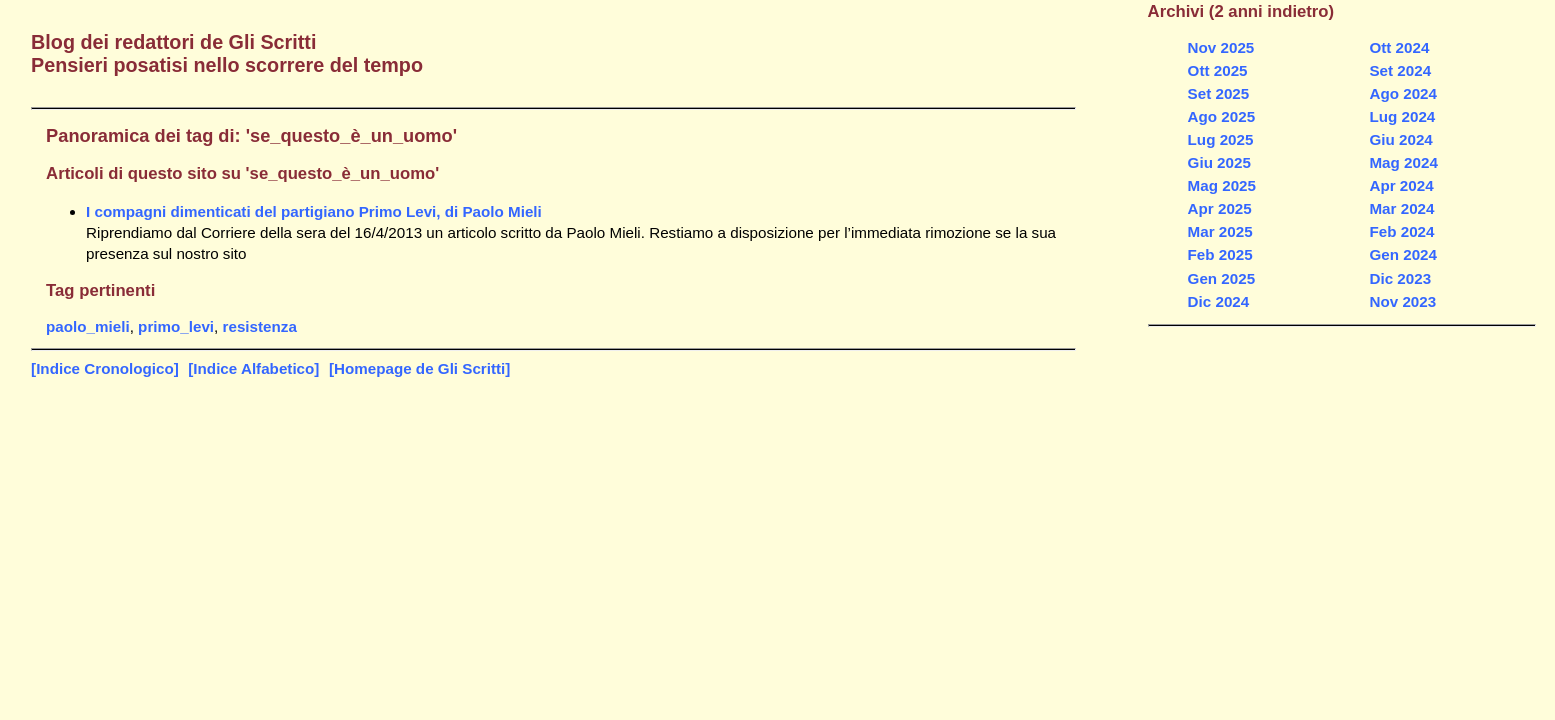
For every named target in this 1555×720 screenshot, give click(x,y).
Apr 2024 (1401, 185)
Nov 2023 (1402, 301)
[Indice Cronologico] (105, 368)
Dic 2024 (1219, 301)
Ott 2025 (1218, 70)
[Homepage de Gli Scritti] (419, 368)
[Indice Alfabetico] (253, 368)
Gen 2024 (1403, 254)
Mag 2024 (1403, 162)
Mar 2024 (1401, 208)
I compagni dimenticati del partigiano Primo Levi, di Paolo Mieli (314, 211)
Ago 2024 (1403, 93)
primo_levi (176, 326)
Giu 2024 (1400, 139)
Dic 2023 (1400, 278)
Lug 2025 (1221, 139)
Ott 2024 (1399, 47)
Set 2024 (1400, 70)
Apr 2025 (1220, 208)
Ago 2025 (1222, 116)
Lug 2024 (1402, 116)
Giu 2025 (1219, 162)
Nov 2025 (1221, 47)
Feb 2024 (1401, 231)
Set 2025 (1219, 93)
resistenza (260, 326)
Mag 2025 (1222, 185)
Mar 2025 (1220, 231)
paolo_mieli (88, 326)
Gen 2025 (1222, 278)
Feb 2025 (1220, 254)
